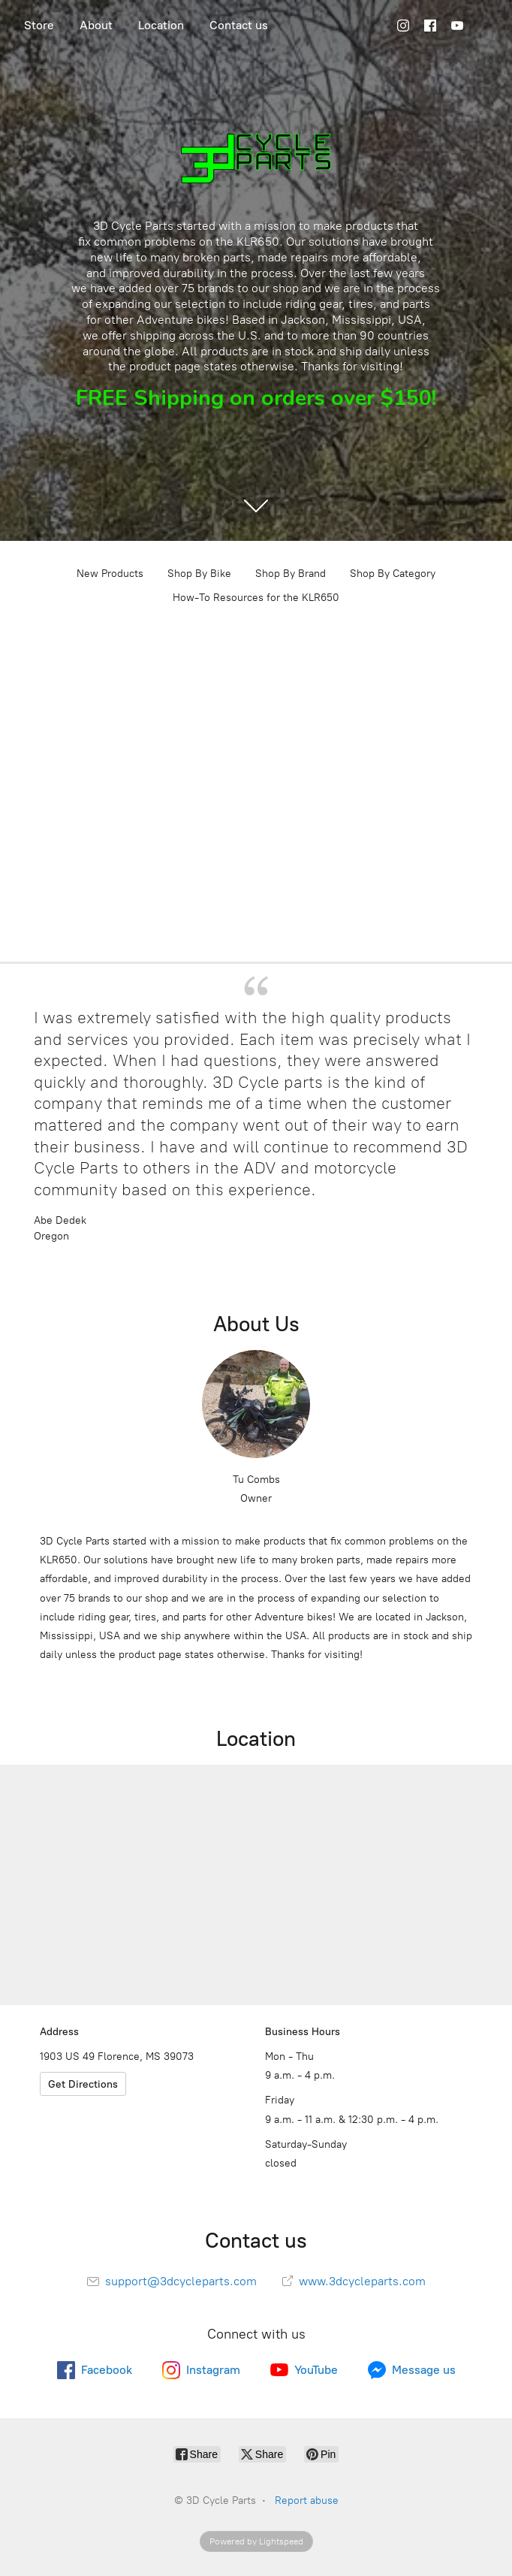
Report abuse (307, 2500)
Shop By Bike (199, 573)
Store (39, 25)
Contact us (238, 25)
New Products (110, 573)
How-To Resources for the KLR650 (256, 597)
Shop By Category (392, 573)
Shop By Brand (290, 573)
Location (161, 25)
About (96, 25)
